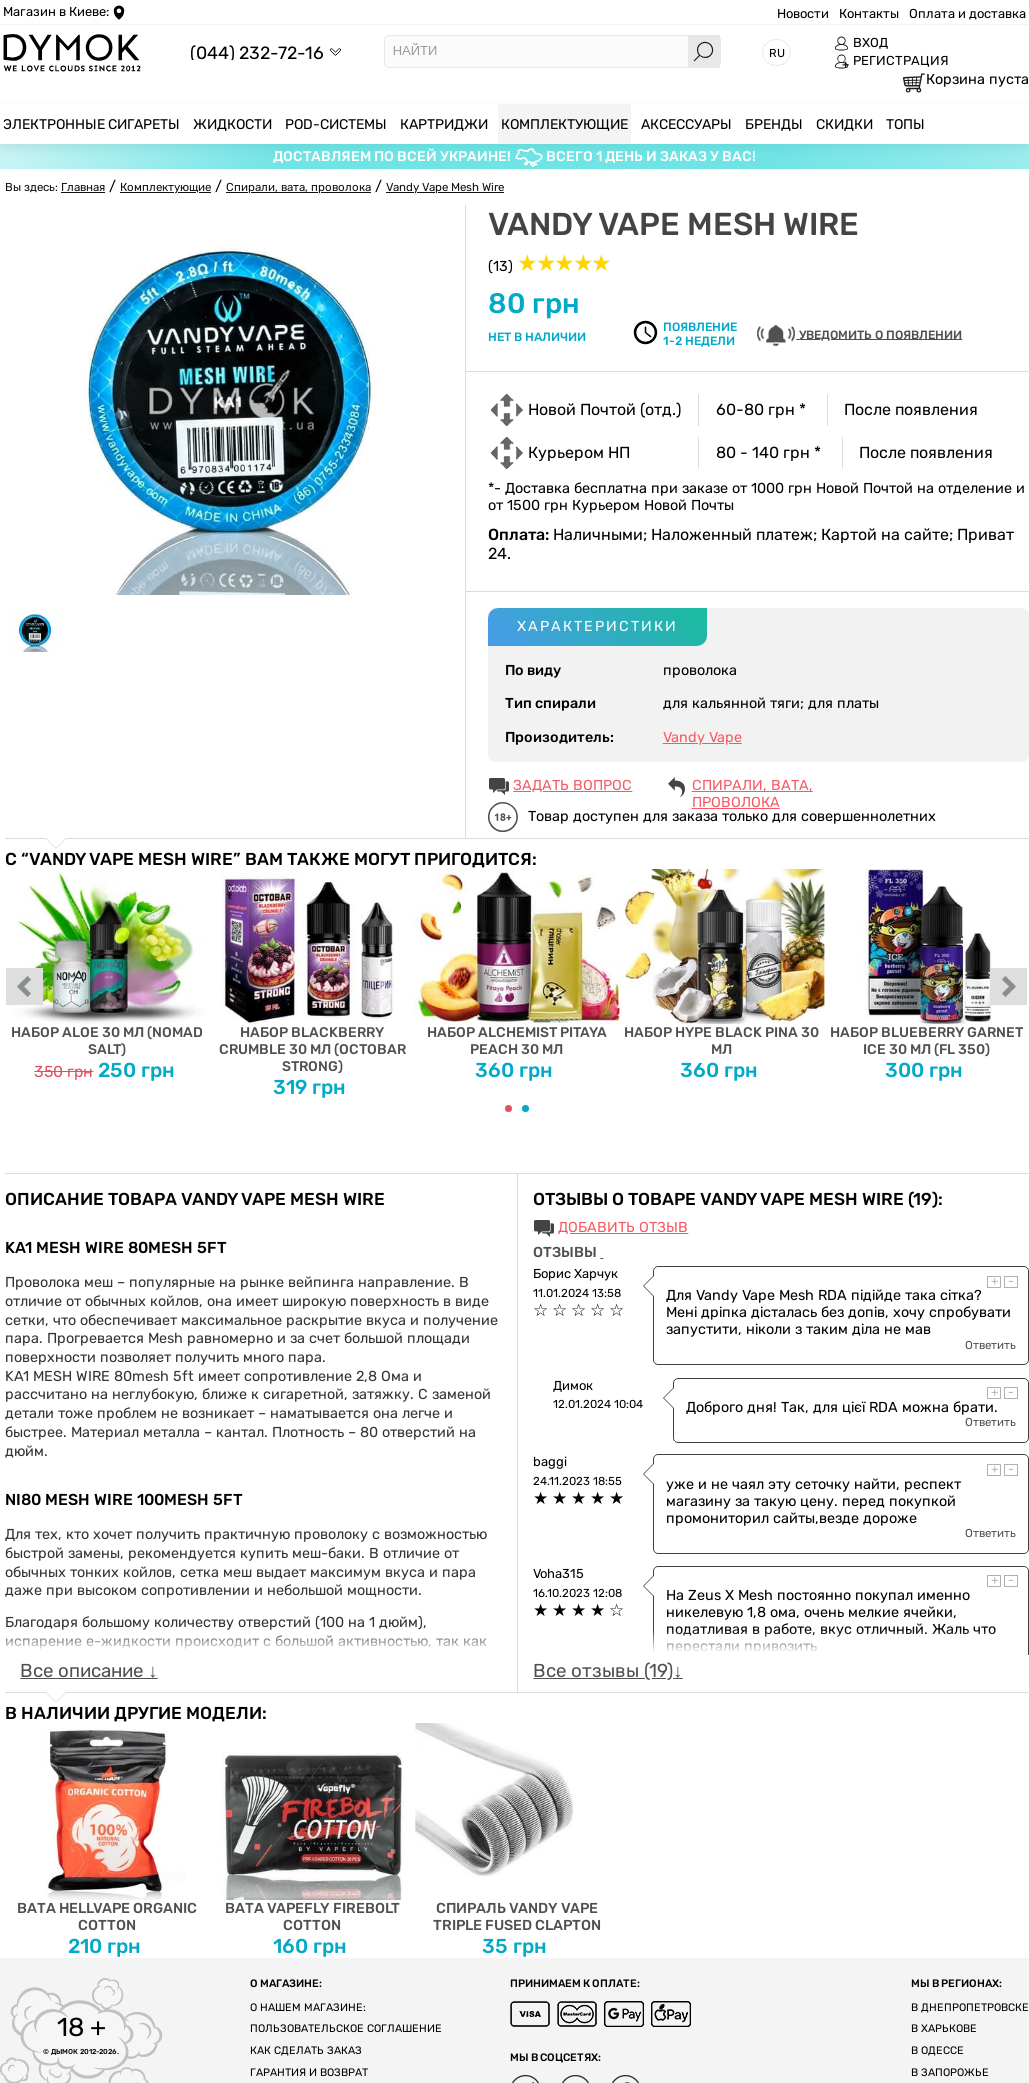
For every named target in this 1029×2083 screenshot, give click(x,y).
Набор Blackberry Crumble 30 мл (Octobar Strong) (312, 972)
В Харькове (944, 2028)
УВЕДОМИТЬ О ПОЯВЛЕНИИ (859, 335)
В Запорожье (950, 2072)
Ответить (990, 1345)
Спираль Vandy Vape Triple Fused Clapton (517, 1828)
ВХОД (861, 43)
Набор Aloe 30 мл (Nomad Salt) (107, 963)
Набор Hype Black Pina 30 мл (721, 963)
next (1009, 988)
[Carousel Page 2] (525, 1108)
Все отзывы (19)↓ (607, 1671)
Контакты (869, 13)
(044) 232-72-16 (257, 52)
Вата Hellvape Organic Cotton (107, 1828)
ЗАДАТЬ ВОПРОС (572, 785)
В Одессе (937, 2050)
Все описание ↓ (88, 1671)
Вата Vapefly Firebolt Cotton (312, 1828)
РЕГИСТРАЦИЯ (891, 61)
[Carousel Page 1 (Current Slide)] (508, 1108)
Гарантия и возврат (309, 2072)
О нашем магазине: (308, 2007)
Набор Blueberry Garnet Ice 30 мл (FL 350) (926, 963)
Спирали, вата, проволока (752, 787)
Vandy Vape (702, 737)
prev (25, 988)
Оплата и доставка (967, 13)
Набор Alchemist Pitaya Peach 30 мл (517, 963)
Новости (803, 13)
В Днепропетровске (970, 2007)
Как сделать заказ (306, 2050)
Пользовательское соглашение (346, 2028)
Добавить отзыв (623, 1227)
